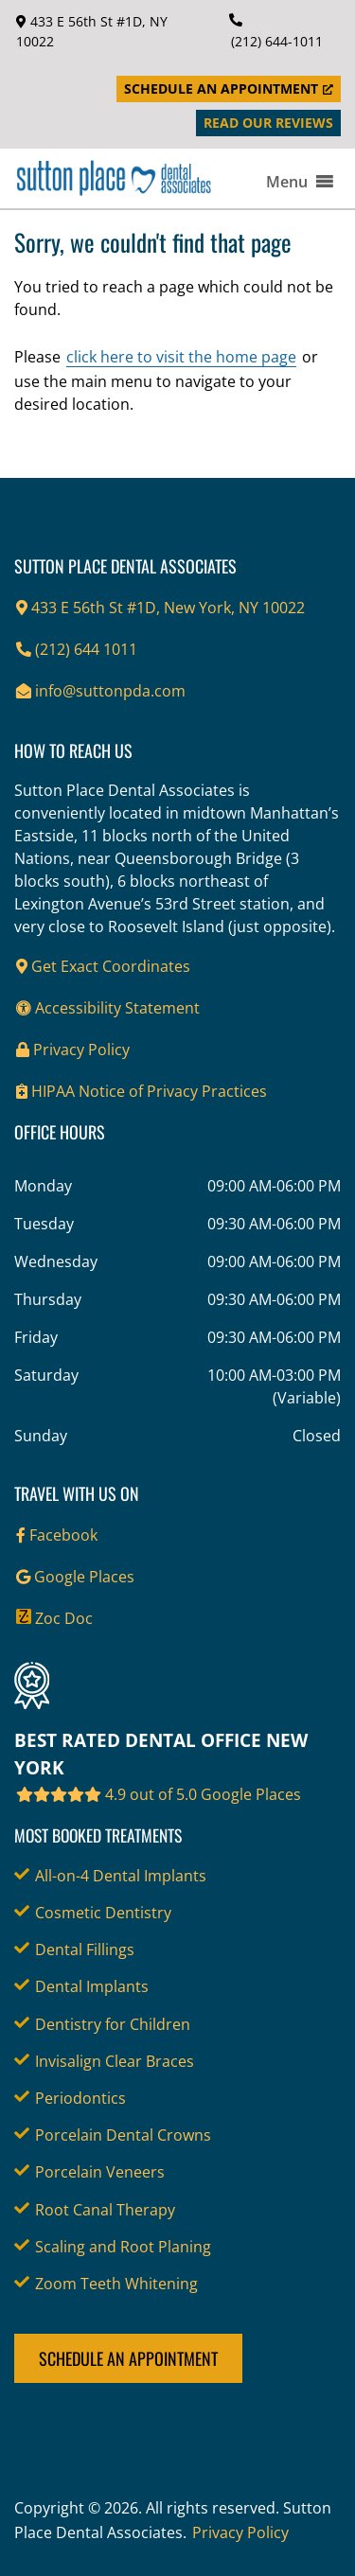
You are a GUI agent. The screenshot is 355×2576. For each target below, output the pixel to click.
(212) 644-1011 (277, 41)
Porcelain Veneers (100, 2171)
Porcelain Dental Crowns (123, 2135)
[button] (287, 182)
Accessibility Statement (108, 1007)
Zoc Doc (54, 1618)
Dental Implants (92, 1986)
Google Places (75, 1576)
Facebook (57, 1535)
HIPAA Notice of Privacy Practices (141, 1091)
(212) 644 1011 (76, 649)
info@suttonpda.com (101, 690)
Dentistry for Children (112, 2024)
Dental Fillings (84, 1949)
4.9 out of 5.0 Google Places (158, 1794)
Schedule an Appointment (128, 2358)
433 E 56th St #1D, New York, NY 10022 (160, 607)
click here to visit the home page (181, 356)
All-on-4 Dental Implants (120, 1875)
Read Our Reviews (268, 123)
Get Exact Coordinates (103, 966)
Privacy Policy (73, 1049)
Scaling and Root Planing (123, 2246)
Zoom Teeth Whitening (116, 2283)
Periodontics (80, 2098)
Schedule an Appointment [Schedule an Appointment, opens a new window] (228, 88)
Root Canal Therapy (105, 2209)
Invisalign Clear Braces (114, 2061)
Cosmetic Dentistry (103, 1912)
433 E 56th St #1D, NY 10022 (92, 31)
